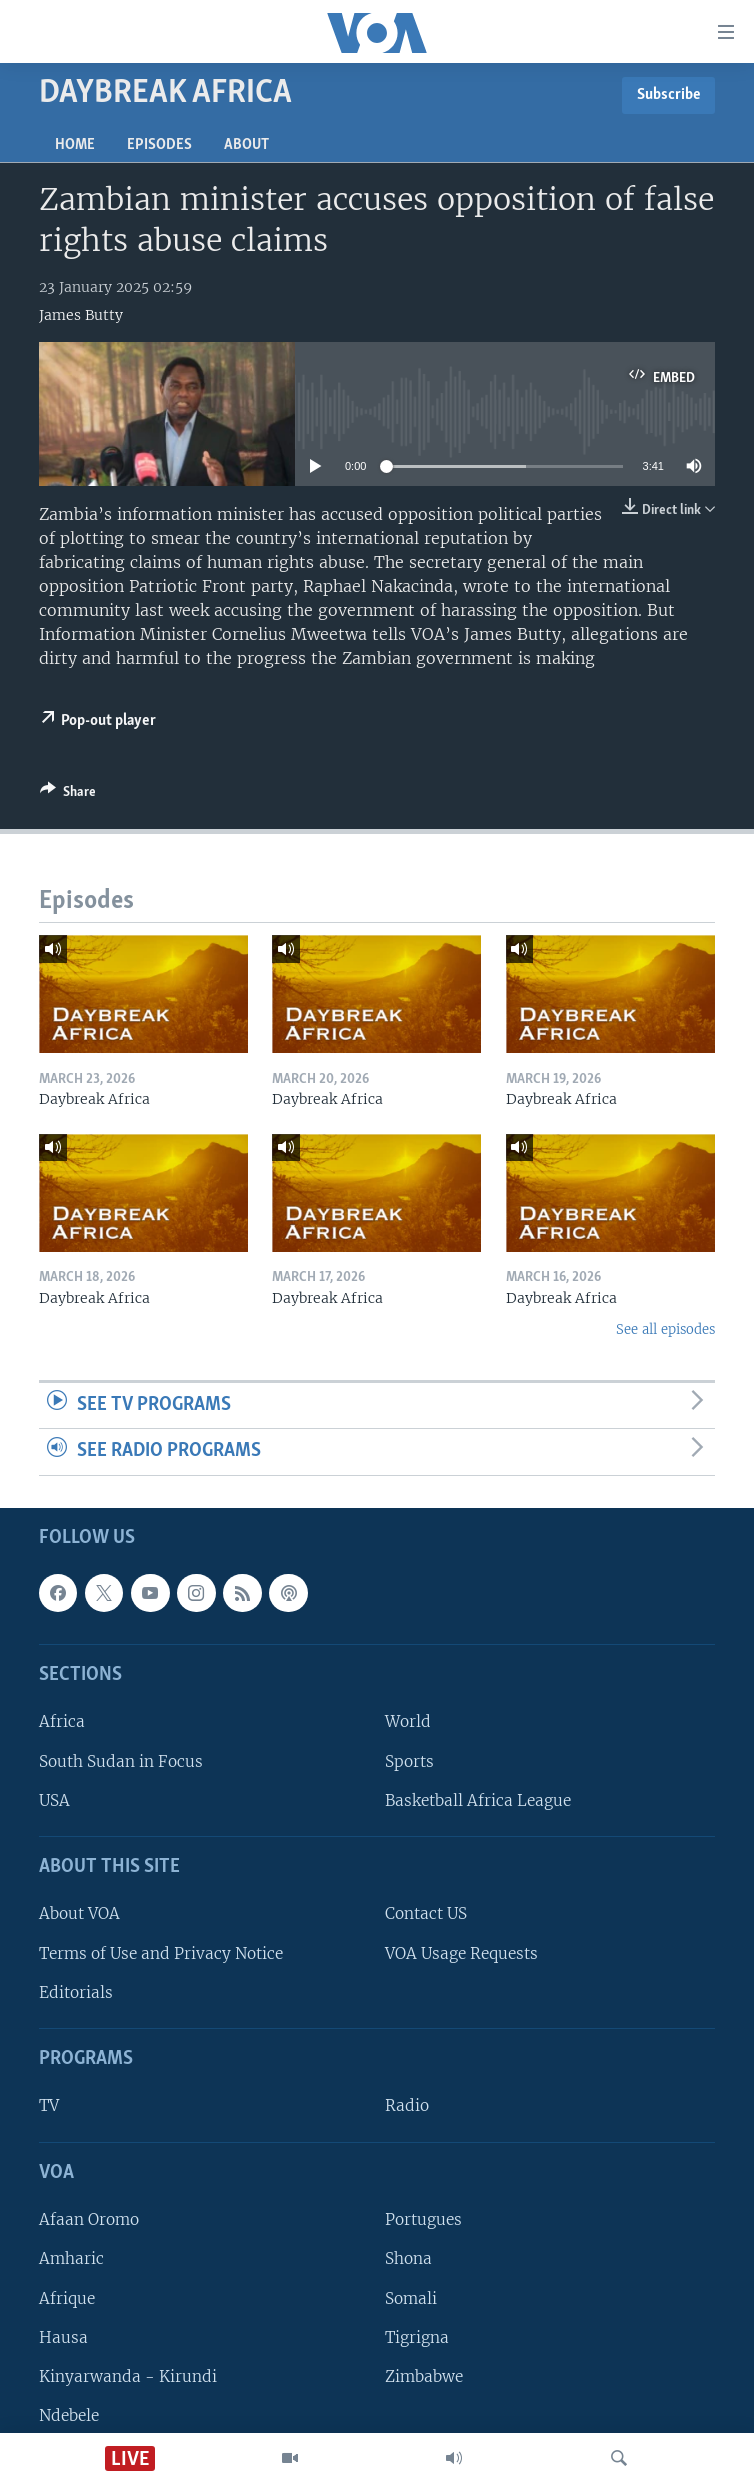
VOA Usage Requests (461, 1953)
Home (75, 145)
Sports (409, 1761)
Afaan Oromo (89, 2219)
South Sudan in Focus (121, 1761)
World (408, 1721)
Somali (411, 2298)
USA (54, 1800)
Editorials (76, 1992)
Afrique (67, 2298)
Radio (407, 2106)
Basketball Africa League (478, 1800)
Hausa (63, 2337)
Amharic (71, 2258)
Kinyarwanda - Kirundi (128, 2376)
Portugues (423, 2219)
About (246, 145)
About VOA (79, 1914)
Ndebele (69, 2415)
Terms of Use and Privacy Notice (161, 1953)
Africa (62, 1721)
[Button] (68, 795)
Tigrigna (417, 2337)
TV (49, 2106)
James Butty (81, 315)
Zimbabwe (424, 2376)
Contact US (426, 1914)
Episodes (159, 145)
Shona (408, 2258)
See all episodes (665, 1329)
